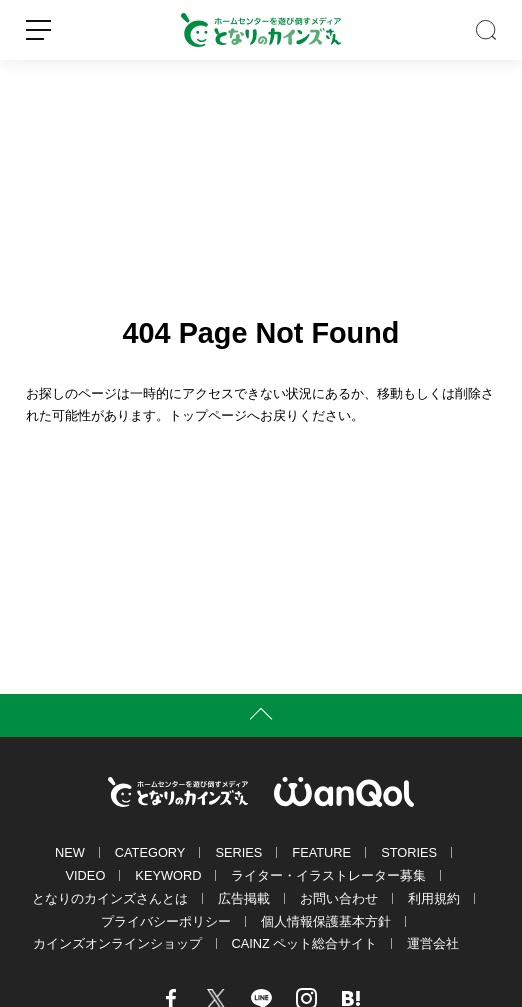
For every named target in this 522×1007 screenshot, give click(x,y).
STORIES (409, 852)
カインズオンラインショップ (117, 943)
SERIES (238, 852)
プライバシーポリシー (166, 921)
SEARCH (486, 30)
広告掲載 (244, 898)
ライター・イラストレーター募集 (328, 875)
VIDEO (86, 875)
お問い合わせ (339, 898)
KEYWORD (168, 875)
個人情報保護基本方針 (326, 921)
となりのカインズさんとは (110, 898)
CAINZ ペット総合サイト (305, 943)
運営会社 (433, 943)
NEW (70, 852)
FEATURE (321, 852)
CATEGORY (150, 852)
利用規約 (434, 898)
